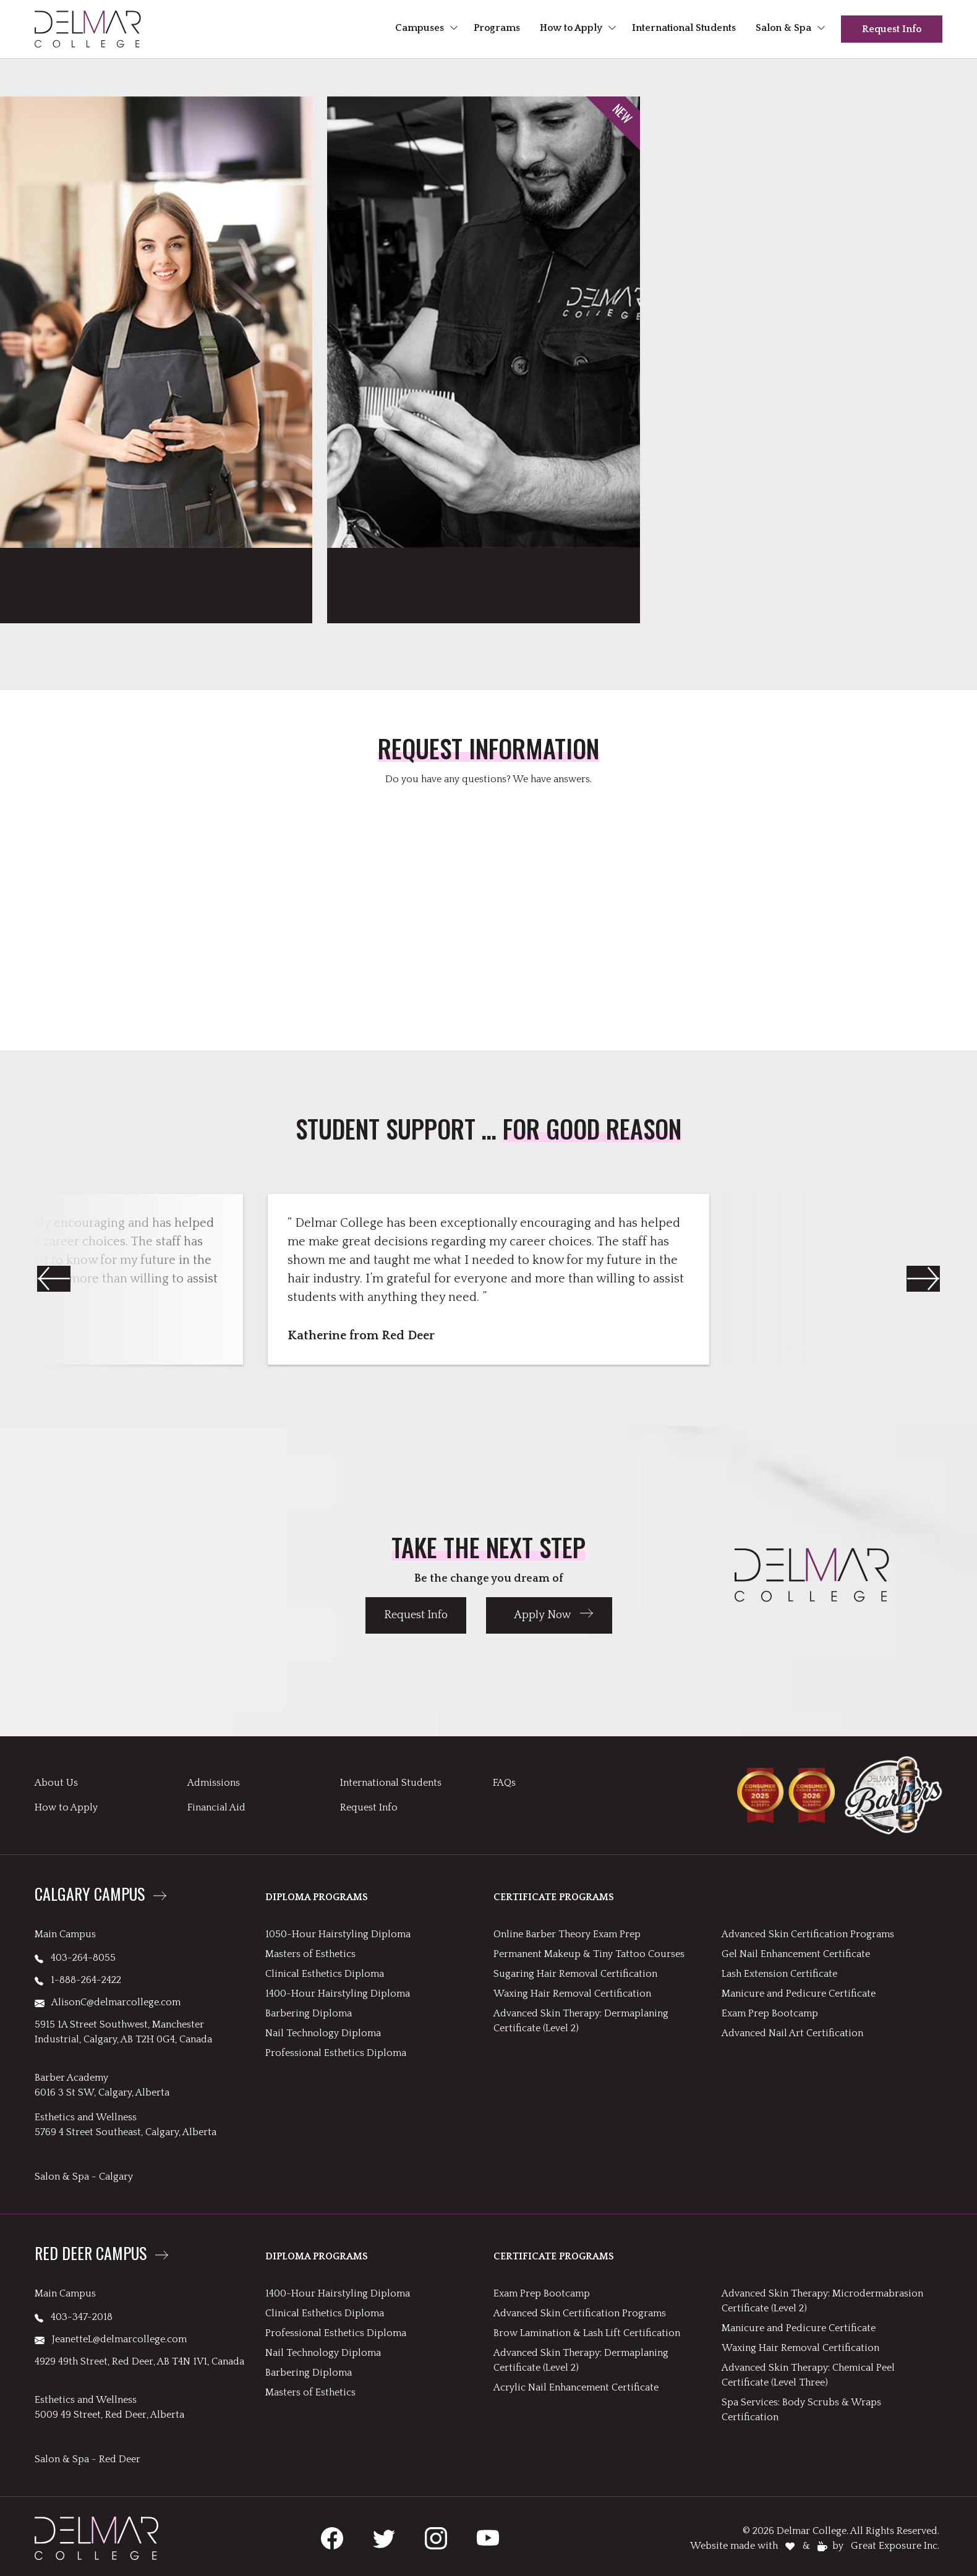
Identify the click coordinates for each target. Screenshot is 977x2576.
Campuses (419, 27)
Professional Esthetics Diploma (335, 2052)
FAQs (504, 1782)
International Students (684, 27)
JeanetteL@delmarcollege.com (111, 2339)
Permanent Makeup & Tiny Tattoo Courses (589, 1954)
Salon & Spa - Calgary (84, 2176)
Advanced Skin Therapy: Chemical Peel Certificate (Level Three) (808, 2375)
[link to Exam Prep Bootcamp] (156, 354)
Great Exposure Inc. (895, 2545)
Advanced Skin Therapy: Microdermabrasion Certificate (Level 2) (822, 2301)
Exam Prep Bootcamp (770, 2013)
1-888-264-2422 (78, 1979)
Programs (497, 27)
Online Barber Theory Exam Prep (567, 1934)
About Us (56, 1782)
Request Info (891, 29)
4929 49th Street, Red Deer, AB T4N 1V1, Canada (139, 2361)
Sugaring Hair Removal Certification (575, 1973)
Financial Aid (216, 1807)
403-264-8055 (75, 1957)
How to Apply (571, 27)
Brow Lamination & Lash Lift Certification (586, 2333)
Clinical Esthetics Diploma (324, 1973)
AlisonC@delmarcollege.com (108, 2002)
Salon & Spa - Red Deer (87, 2459)
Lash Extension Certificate (779, 1973)
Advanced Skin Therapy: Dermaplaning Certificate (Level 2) (580, 2021)
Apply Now (542, 1615)
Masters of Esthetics (310, 1954)
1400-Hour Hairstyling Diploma (337, 1993)
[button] (923, 1279)
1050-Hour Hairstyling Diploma (338, 1934)
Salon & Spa (783, 27)
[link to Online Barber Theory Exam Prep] (483, 354)
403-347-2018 (74, 2316)
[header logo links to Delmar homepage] (88, 29)
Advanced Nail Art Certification (792, 2033)
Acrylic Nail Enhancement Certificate (576, 2387)
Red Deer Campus (91, 2254)
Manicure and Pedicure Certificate (799, 1993)
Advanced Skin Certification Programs (808, 1934)
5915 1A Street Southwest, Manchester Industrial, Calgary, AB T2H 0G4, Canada (123, 2032)
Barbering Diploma (308, 2013)
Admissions (213, 1782)
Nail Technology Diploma (323, 2033)
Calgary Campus (90, 1895)
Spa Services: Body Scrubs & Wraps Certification (801, 2410)
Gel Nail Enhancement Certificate (796, 1954)
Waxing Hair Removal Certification (572, 1993)
